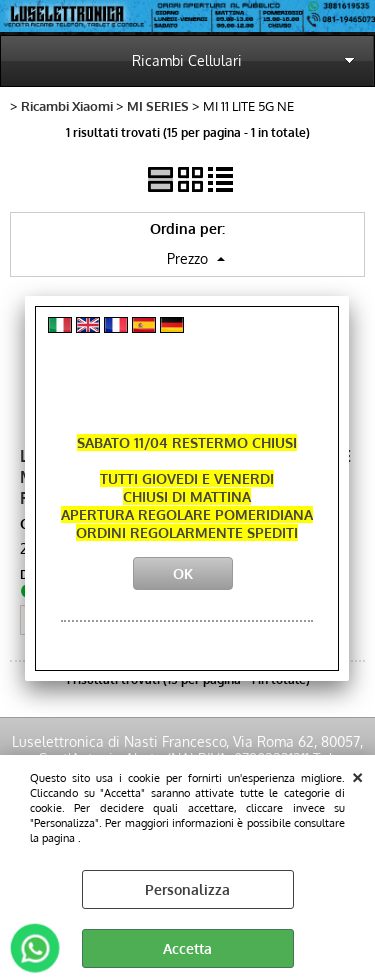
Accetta (187, 948)
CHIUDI (357, 775)
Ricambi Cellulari (187, 60)
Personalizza (187, 889)
